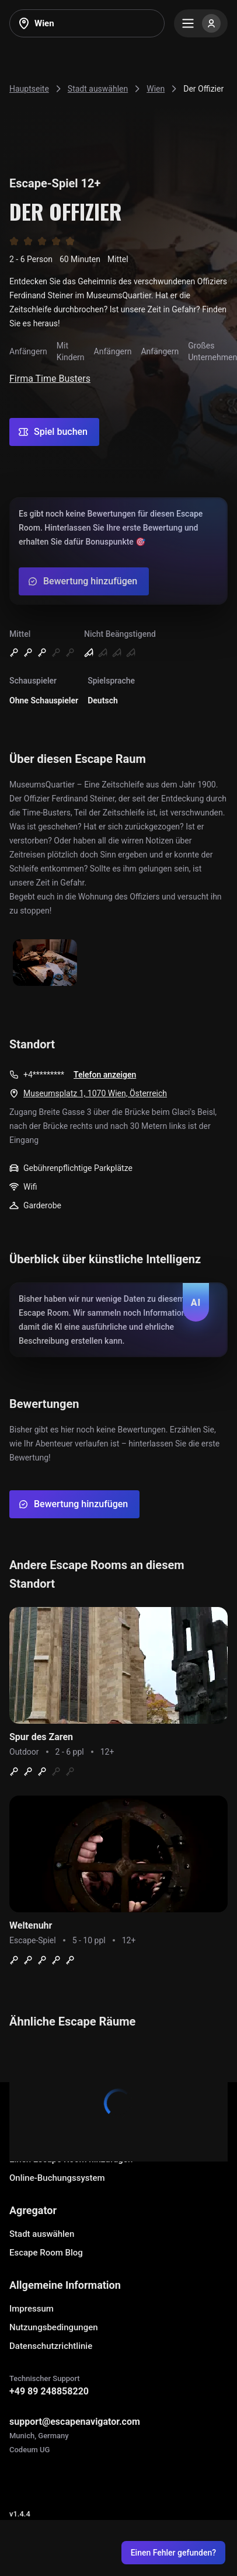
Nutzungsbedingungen (53, 2327)
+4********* (43, 1074)
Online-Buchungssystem (57, 2178)
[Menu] (201, 23)
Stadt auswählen (41, 2234)
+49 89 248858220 (49, 2391)
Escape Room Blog (46, 2252)
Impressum (31, 2308)
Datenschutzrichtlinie (50, 2346)
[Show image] (45, 963)
